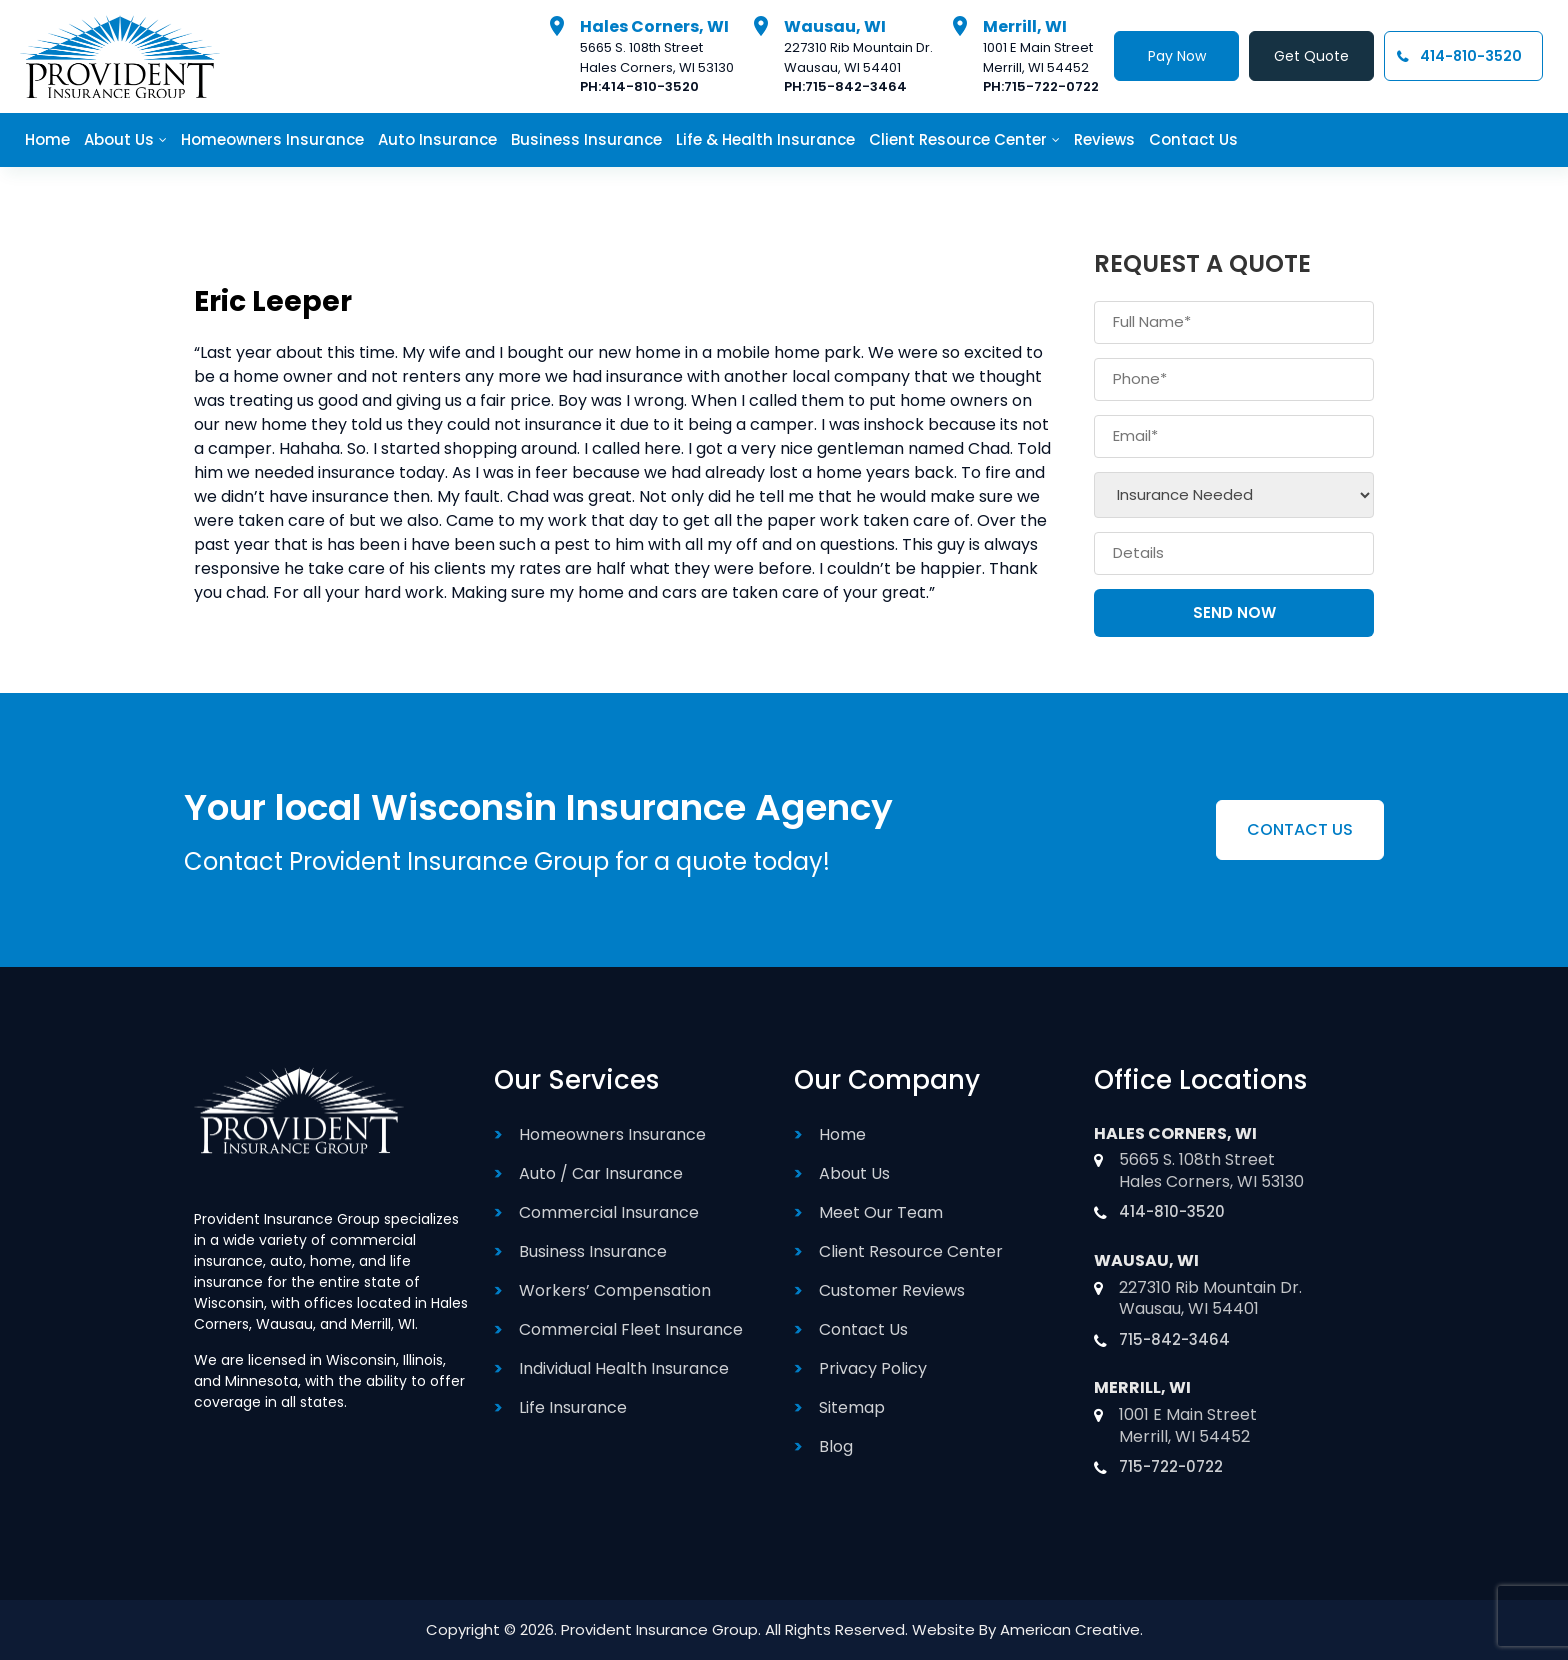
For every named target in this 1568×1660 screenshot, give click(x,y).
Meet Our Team (881, 1212)
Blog (836, 1446)
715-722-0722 (1051, 86)
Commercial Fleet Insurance (631, 1329)
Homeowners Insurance (612, 1134)
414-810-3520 (650, 86)
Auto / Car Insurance (601, 1173)
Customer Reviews (892, 1290)
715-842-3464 (856, 86)
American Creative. (1071, 1629)
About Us (854, 1173)
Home (842, 1134)
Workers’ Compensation (615, 1290)
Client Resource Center (911, 1251)
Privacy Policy (873, 1368)
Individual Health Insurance (624, 1368)
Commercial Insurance (609, 1212)
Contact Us (863, 1329)
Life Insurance (573, 1407)
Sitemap (852, 1407)
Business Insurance (593, 1251)
